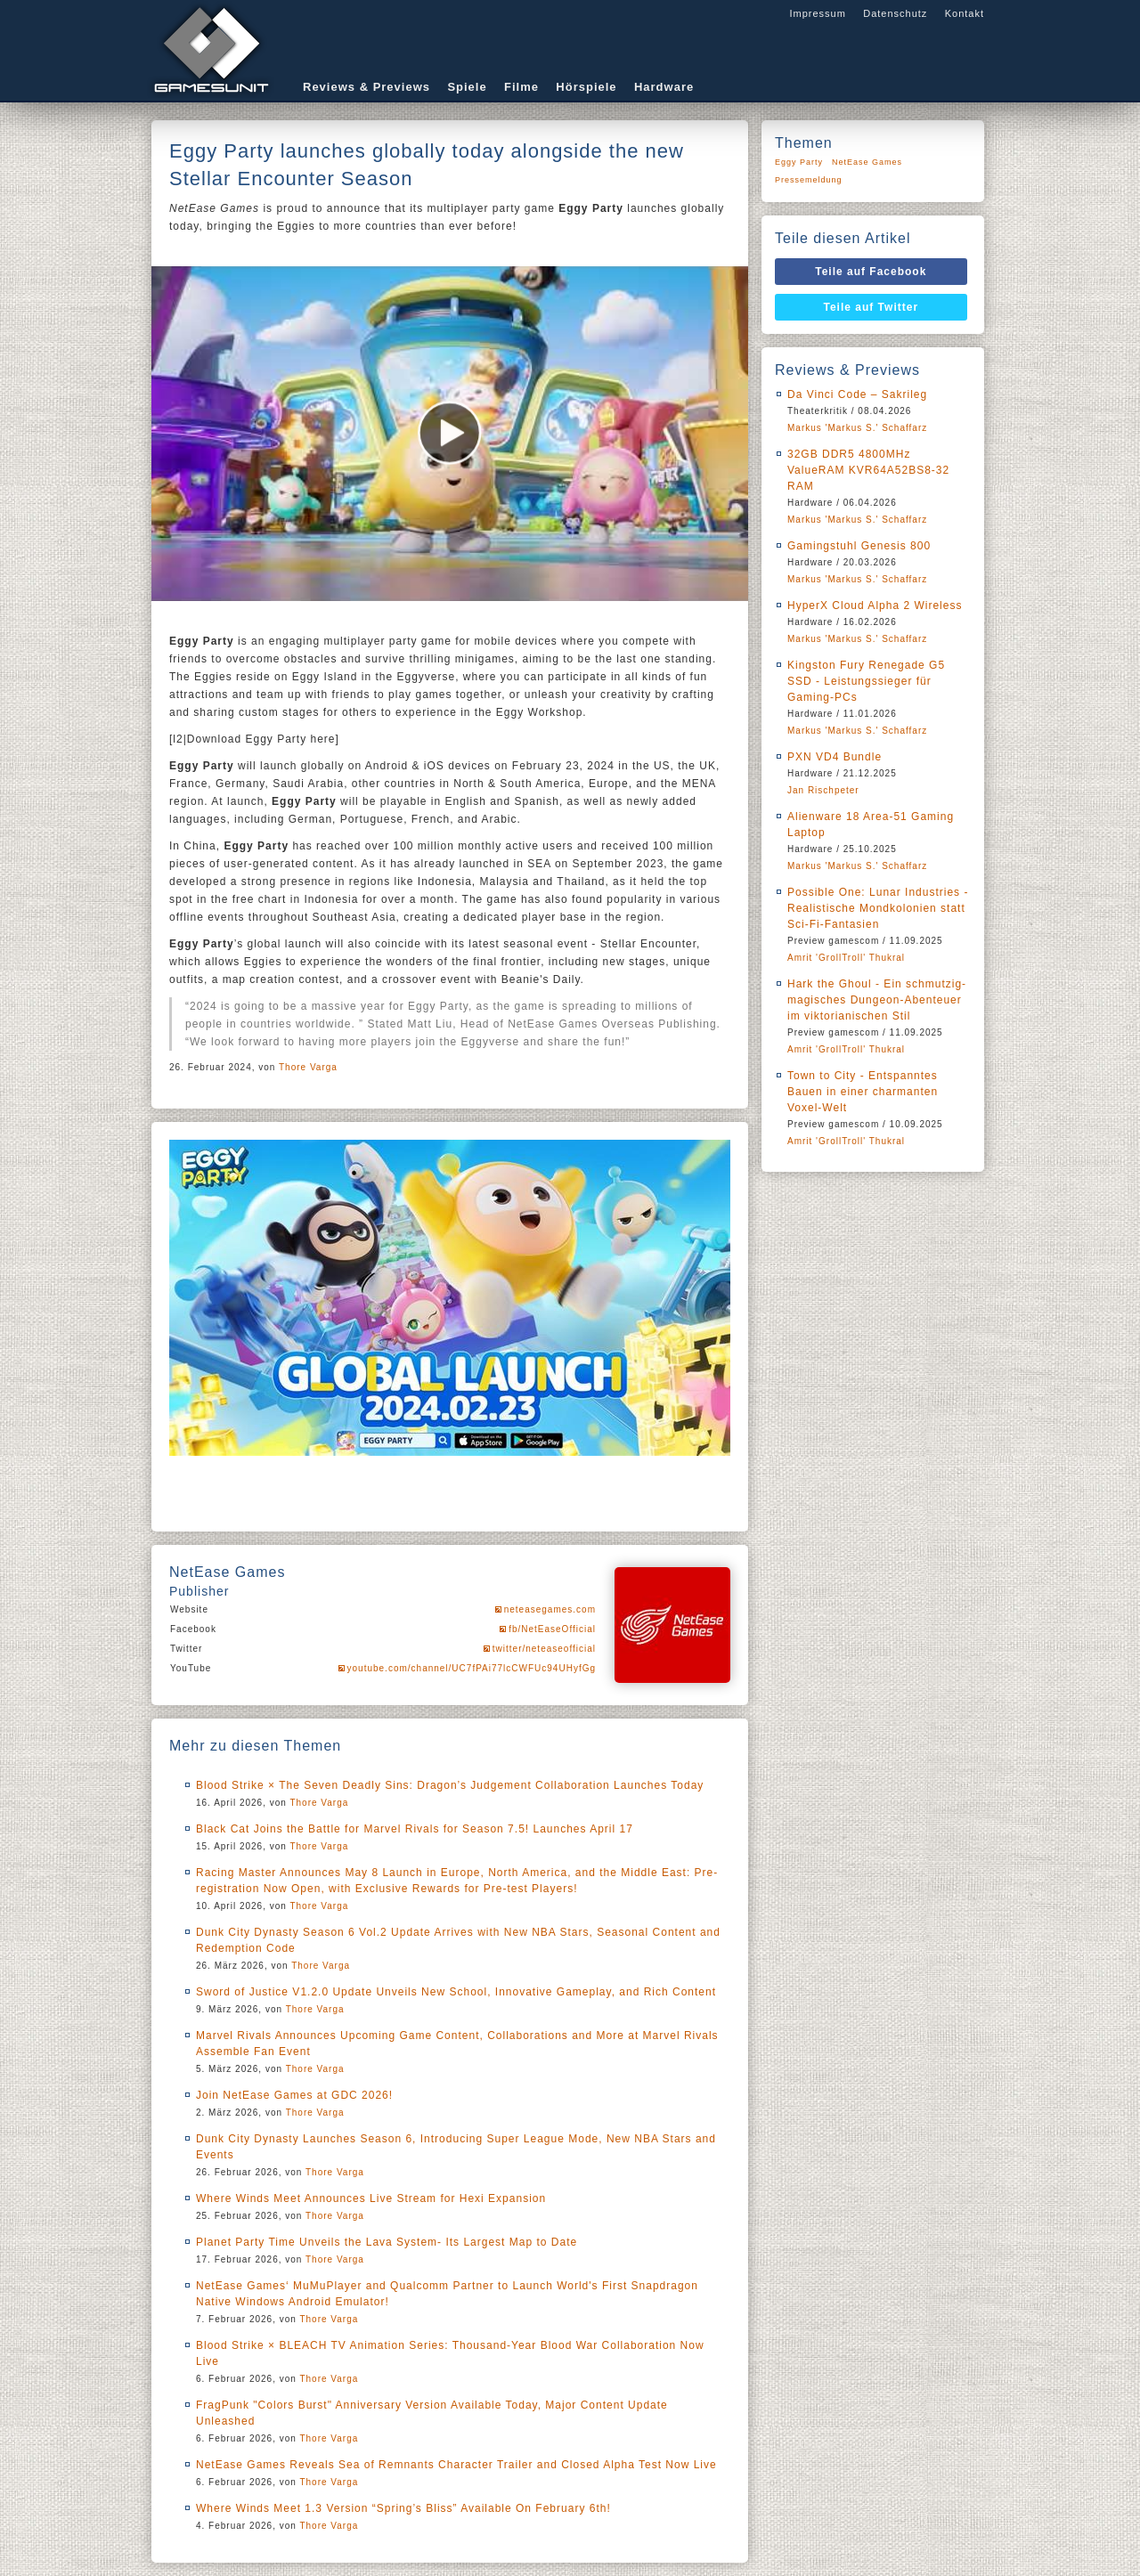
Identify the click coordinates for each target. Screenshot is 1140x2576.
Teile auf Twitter (871, 307)
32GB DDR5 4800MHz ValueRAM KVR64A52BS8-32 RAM (868, 470)
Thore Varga (308, 1067)
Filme (521, 86)
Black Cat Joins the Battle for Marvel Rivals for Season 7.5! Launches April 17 (414, 1829)
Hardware (664, 86)
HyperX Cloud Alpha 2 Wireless (874, 605)
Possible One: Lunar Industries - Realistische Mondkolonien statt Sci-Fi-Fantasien (877, 908)
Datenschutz (895, 13)
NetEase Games (867, 162)
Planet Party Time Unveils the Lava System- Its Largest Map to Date (386, 2242)
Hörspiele (586, 86)
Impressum (817, 13)
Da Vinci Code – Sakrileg (857, 394)
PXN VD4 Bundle (834, 757)
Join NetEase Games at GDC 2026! (294, 2095)
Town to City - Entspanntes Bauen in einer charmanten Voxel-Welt (862, 1091)
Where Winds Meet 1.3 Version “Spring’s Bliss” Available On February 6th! (403, 2508)
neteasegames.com (550, 1609)
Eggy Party (799, 162)
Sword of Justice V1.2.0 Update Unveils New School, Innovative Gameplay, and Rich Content (456, 1992)
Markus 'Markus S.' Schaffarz (857, 428)
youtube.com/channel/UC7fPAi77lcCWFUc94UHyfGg (471, 1668)
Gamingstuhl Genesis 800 (859, 546)
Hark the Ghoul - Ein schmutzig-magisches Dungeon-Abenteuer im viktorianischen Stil (876, 1000)
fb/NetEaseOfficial (552, 1629)
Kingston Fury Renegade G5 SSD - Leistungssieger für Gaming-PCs (866, 681)
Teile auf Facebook (870, 271)
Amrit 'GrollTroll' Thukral (846, 958)
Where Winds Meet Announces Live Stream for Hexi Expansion (371, 2198)
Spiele (466, 86)
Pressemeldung (809, 179)
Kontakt (964, 13)
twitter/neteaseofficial (544, 1649)
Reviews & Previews (366, 86)
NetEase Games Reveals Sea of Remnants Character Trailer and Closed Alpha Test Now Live (456, 2464)
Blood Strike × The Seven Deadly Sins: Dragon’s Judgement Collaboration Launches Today (450, 1785)
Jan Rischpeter (823, 790)
